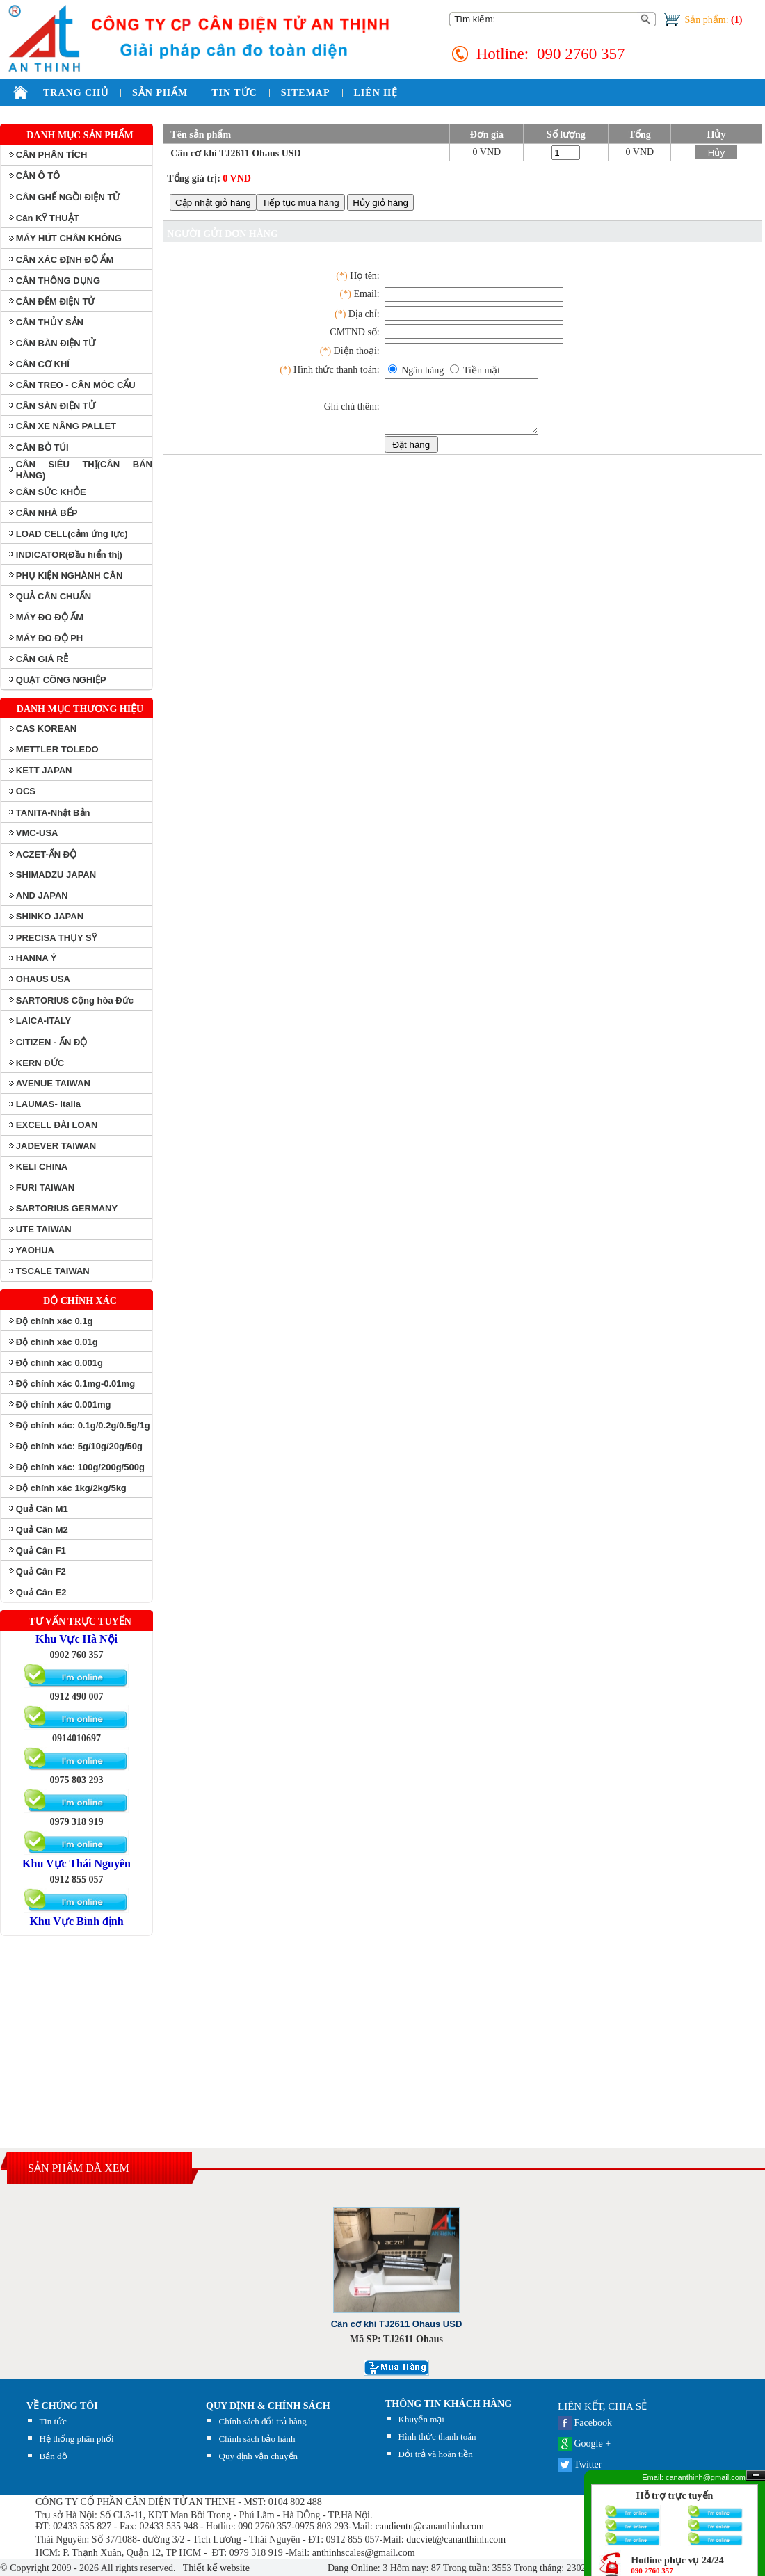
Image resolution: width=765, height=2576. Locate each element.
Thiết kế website (215, 2568)
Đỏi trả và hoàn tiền (435, 2454)
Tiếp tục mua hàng (300, 203)
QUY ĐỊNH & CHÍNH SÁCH (268, 2406)
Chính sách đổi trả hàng (263, 2421)
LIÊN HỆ (376, 93)
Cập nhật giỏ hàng (213, 203)
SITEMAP (305, 93)
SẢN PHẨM (160, 93)
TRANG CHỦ (75, 93)
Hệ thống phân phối (77, 2438)
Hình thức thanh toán (437, 2436)
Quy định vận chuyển (258, 2456)
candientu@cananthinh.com (430, 2526)
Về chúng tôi (62, 2406)
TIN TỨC (234, 93)
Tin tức (53, 2421)
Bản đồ (53, 2456)
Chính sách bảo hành (257, 2438)
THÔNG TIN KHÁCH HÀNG (448, 2404)
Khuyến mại (421, 2419)
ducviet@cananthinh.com (456, 2539)
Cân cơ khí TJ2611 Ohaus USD (235, 153)
